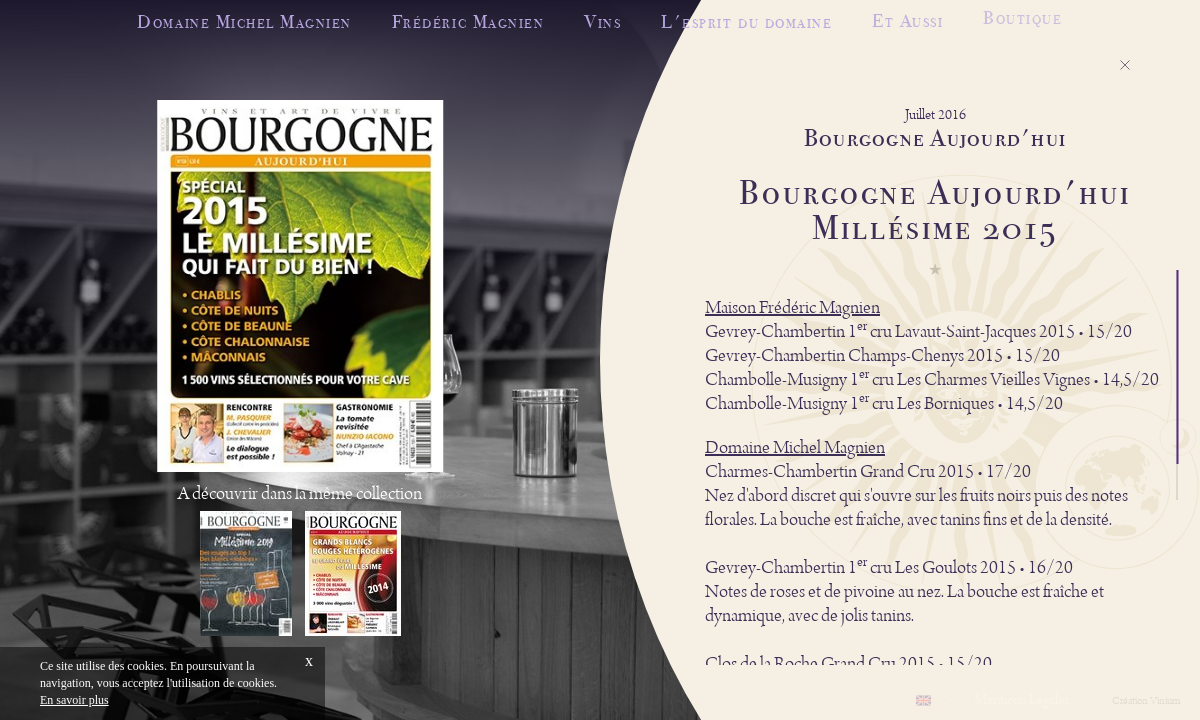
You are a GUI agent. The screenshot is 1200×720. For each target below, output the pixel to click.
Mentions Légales (1021, 700)
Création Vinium (1146, 701)
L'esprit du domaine (746, 20)
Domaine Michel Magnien (244, 21)
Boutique (1022, 15)
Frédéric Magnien (468, 21)
